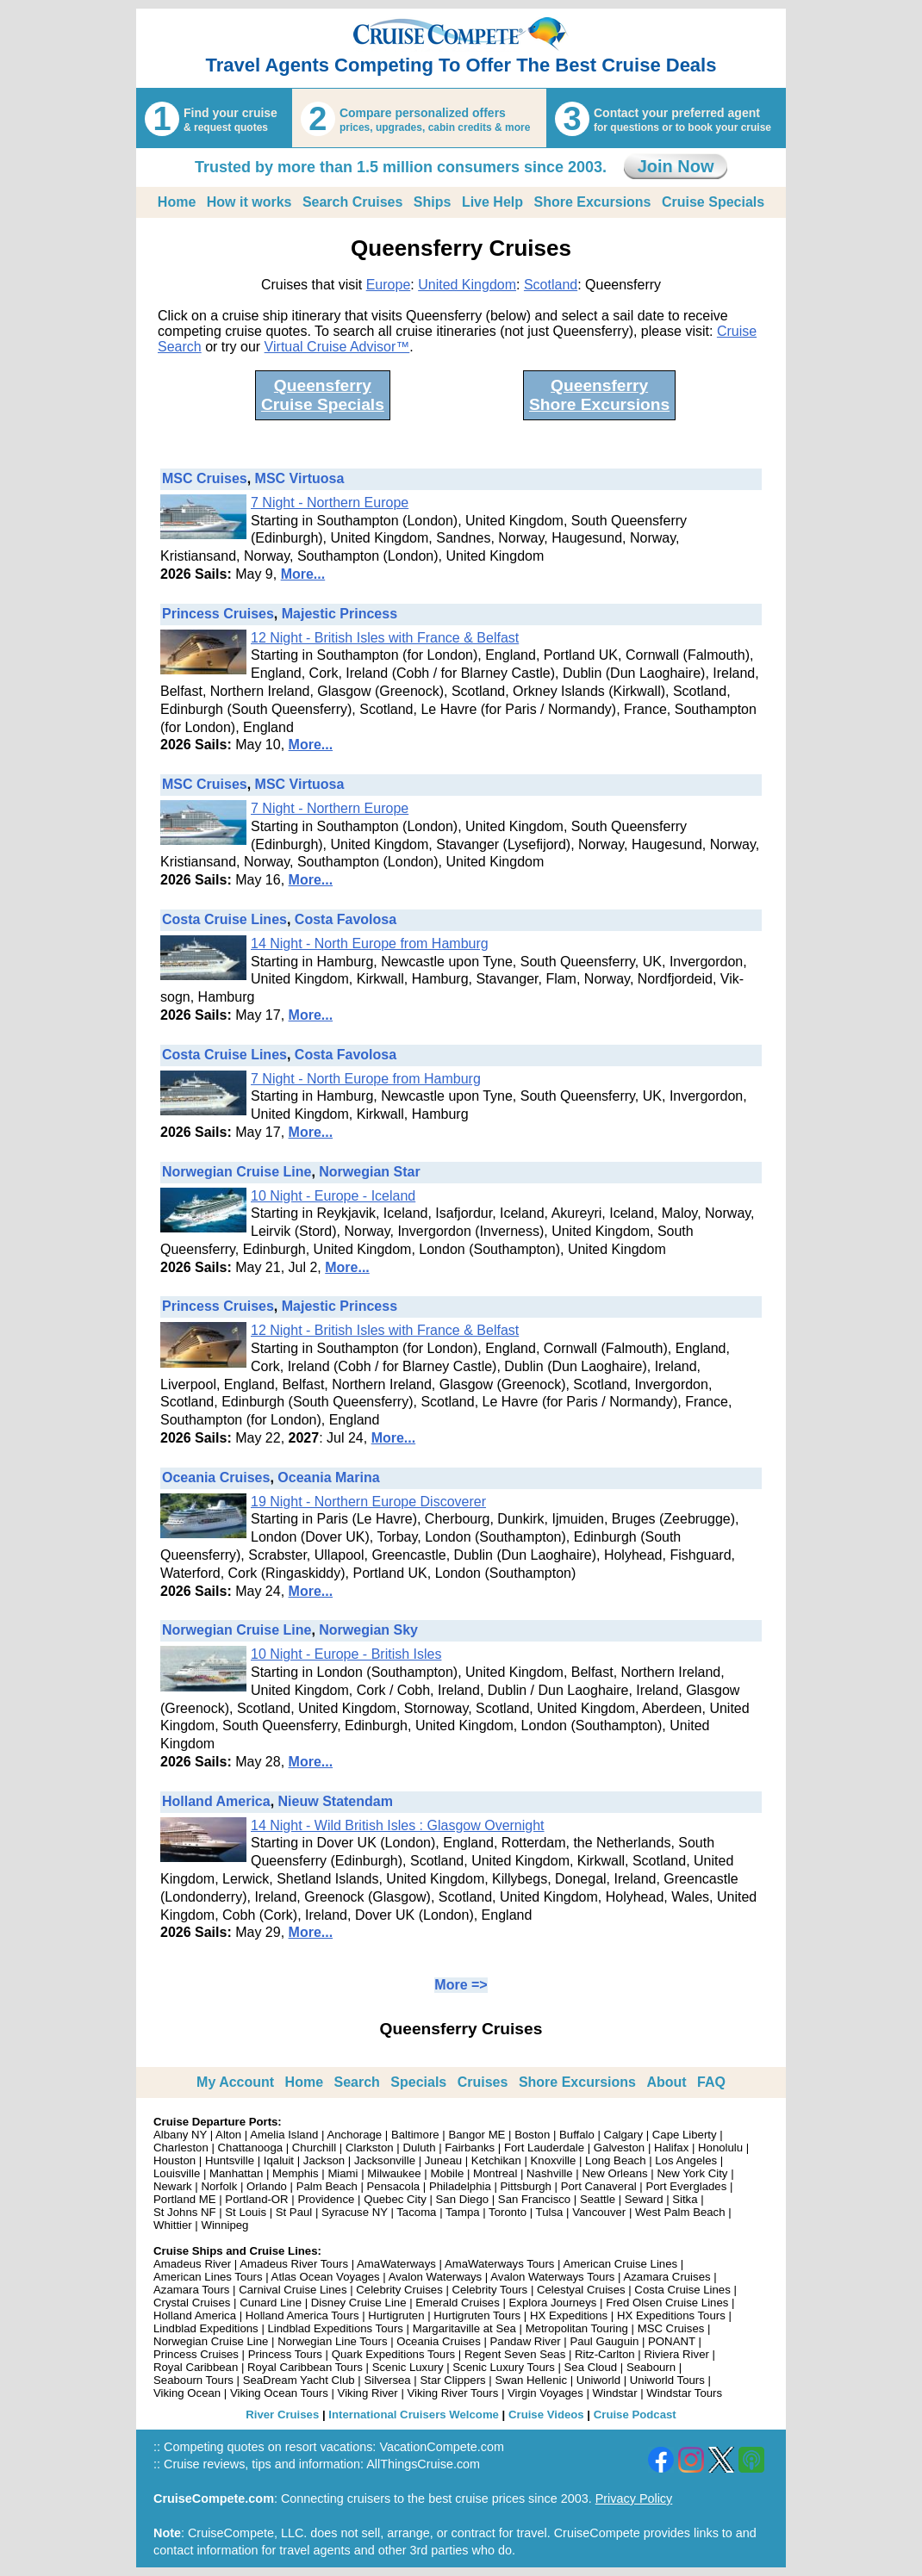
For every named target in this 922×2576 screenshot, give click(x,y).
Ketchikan (496, 2160)
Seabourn (651, 2367)
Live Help (492, 202)
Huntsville (229, 2160)
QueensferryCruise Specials (322, 394)
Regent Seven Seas (514, 2354)
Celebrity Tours (490, 2289)
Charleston (181, 2147)
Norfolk (219, 2186)
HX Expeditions (568, 2315)
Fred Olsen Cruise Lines (667, 2302)
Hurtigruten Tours (476, 2315)
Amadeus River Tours (294, 2263)
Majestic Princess (339, 613)
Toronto (507, 2212)
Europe (388, 284)
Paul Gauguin (604, 2341)
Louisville (176, 2173)
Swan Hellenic (531, 2380)
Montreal (495, 2173)
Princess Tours (285, 2354)
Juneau (443, 2160)
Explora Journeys (553, 2302)
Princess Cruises (218, 613)
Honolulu (720, 2147)
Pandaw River (525, 2341)
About (666, 2082)
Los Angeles (686, 2160)
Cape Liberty (684, 2134)
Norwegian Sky (368, 1630)
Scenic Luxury (408, 2367)
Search (357, 2082)
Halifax (671, 2147)
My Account (235, 2082)
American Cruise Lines (620, 2263)
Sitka (684, 2199)
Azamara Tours (191, 2289)
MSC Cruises (204, 478)
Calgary (623, 2134)
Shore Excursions (592, 202)
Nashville (549, 2173)
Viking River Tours (453, 2393)
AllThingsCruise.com (423, 2464)
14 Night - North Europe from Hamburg (370, 943)
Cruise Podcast (635, 2414)
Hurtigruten (396, 2315)
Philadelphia (460, 2186)
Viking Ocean (187, 2393)
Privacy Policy (634, 2498)
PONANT (671, 2341)
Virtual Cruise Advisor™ (337, 346)
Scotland (550, 284)
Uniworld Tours (667, 2380)
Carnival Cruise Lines (292, 2289)
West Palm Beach (680, 2212)
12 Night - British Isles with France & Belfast (385, 637)
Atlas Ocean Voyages (325, 2276)
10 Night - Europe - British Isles (346, 1654)
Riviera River (676, 2354)
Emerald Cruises (457, 2302)
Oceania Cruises (216, 1477)
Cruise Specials (713, 202)
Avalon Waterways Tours (552, 2276)
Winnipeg (224, 2225)
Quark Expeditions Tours (393, 2354)
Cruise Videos (546, 2414)
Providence (325, 2199)
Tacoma (416, 2212)
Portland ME (184, 2199)
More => (460, 1984)
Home (177, 202)
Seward (644, 2199)
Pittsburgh (526, 2186)
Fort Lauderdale (544, 2147)
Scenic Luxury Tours (503, 2367)
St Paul (294, 2212)
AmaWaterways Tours (500, 2263)
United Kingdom (467, 284)
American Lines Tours (208, 2276)
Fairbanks (470, 2147)
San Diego (462, 2199)
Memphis (295, 2173)
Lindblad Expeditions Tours (334, 2328)
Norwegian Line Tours (332, 2341)
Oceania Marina (328, 1477)
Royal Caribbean (195, 2367)
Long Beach (615, 2160)
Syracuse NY (354, 2212)
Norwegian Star (369, 1171)
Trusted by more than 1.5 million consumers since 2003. (401, 167)
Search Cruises (352, 202)
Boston (532, 2134)
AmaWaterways (396, 2263)
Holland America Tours (302, 2315)
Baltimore (415, 2134)
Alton (228, 2134)
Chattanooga (250, 2147)
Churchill (314, 2147)
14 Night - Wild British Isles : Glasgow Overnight (398, 1825)
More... (303, 574)
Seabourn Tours (193, 2380)
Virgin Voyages (545, 2393)
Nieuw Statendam (335, 1801)
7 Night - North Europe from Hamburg (366, 1078)
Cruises (483, 2082)
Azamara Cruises (666, 2276)
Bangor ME (476, 2134)
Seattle (597, 2199)
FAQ (711, 2082)
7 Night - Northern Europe (329, 502)
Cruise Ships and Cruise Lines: (237, 2250)
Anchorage (354, 2134)
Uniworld (598, 2380)
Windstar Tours (684, 2393)
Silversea (387, 2380)
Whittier (172, 2225)
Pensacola (394, 2186)
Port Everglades (685, 2186)
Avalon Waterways (435, 2276)
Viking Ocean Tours (279, 2393)
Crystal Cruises (191, 2302)
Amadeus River (192, 2263)
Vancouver (599, 2212)
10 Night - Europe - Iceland (333, 1196)
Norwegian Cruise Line (236, 1171)
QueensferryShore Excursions (599, 394)
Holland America (216, 1801)
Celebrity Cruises (399, 2289)
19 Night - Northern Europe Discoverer (368, 1501)
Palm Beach (327, 2186)
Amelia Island (284, 2134)
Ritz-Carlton (605, 2354)
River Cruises (282, 2414)
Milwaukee (394, 2173)
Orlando (266, 2186)
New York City (692, 2173)
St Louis (245, 2212)
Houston (174, 2160)
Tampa (462, 2212)
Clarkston (370, 2147)
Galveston (619, 2147)
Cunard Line (271, 2302)
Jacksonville (384, 2160)
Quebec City (395, 2199)
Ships (433, 202)
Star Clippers (452, 2380)
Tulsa (550, 2212)
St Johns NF (184, 2212)
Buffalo (577, 2134)
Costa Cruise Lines (224, 919)
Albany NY (180, 2134)
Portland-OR (256, 2199)
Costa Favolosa (345, 919)
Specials (418, 2082)
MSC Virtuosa (300, 478)
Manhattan (236, 2173)
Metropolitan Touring (577, 2328)
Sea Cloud (591, 2367)
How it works (249, 202)
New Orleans (614, 2173)
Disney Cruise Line (359, 2302)
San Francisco (534, 2199)
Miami (342, 2173)
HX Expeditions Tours (671, 2315)
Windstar (615, 2393)
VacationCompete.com (441, 2447)
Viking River (368, 2393)
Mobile (447, 2173)
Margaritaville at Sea (464, 2328)
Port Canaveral (599, 2186)
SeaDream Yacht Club (299, 2380)
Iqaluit (279, 2160)
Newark (172, 2186)
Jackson (324, 2160)
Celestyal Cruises (581, 2289)
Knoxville (553, 2160)
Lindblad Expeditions (206, 2328)
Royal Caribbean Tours (305, 2367)
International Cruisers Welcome (413, 2414)
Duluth (418, 2147)
